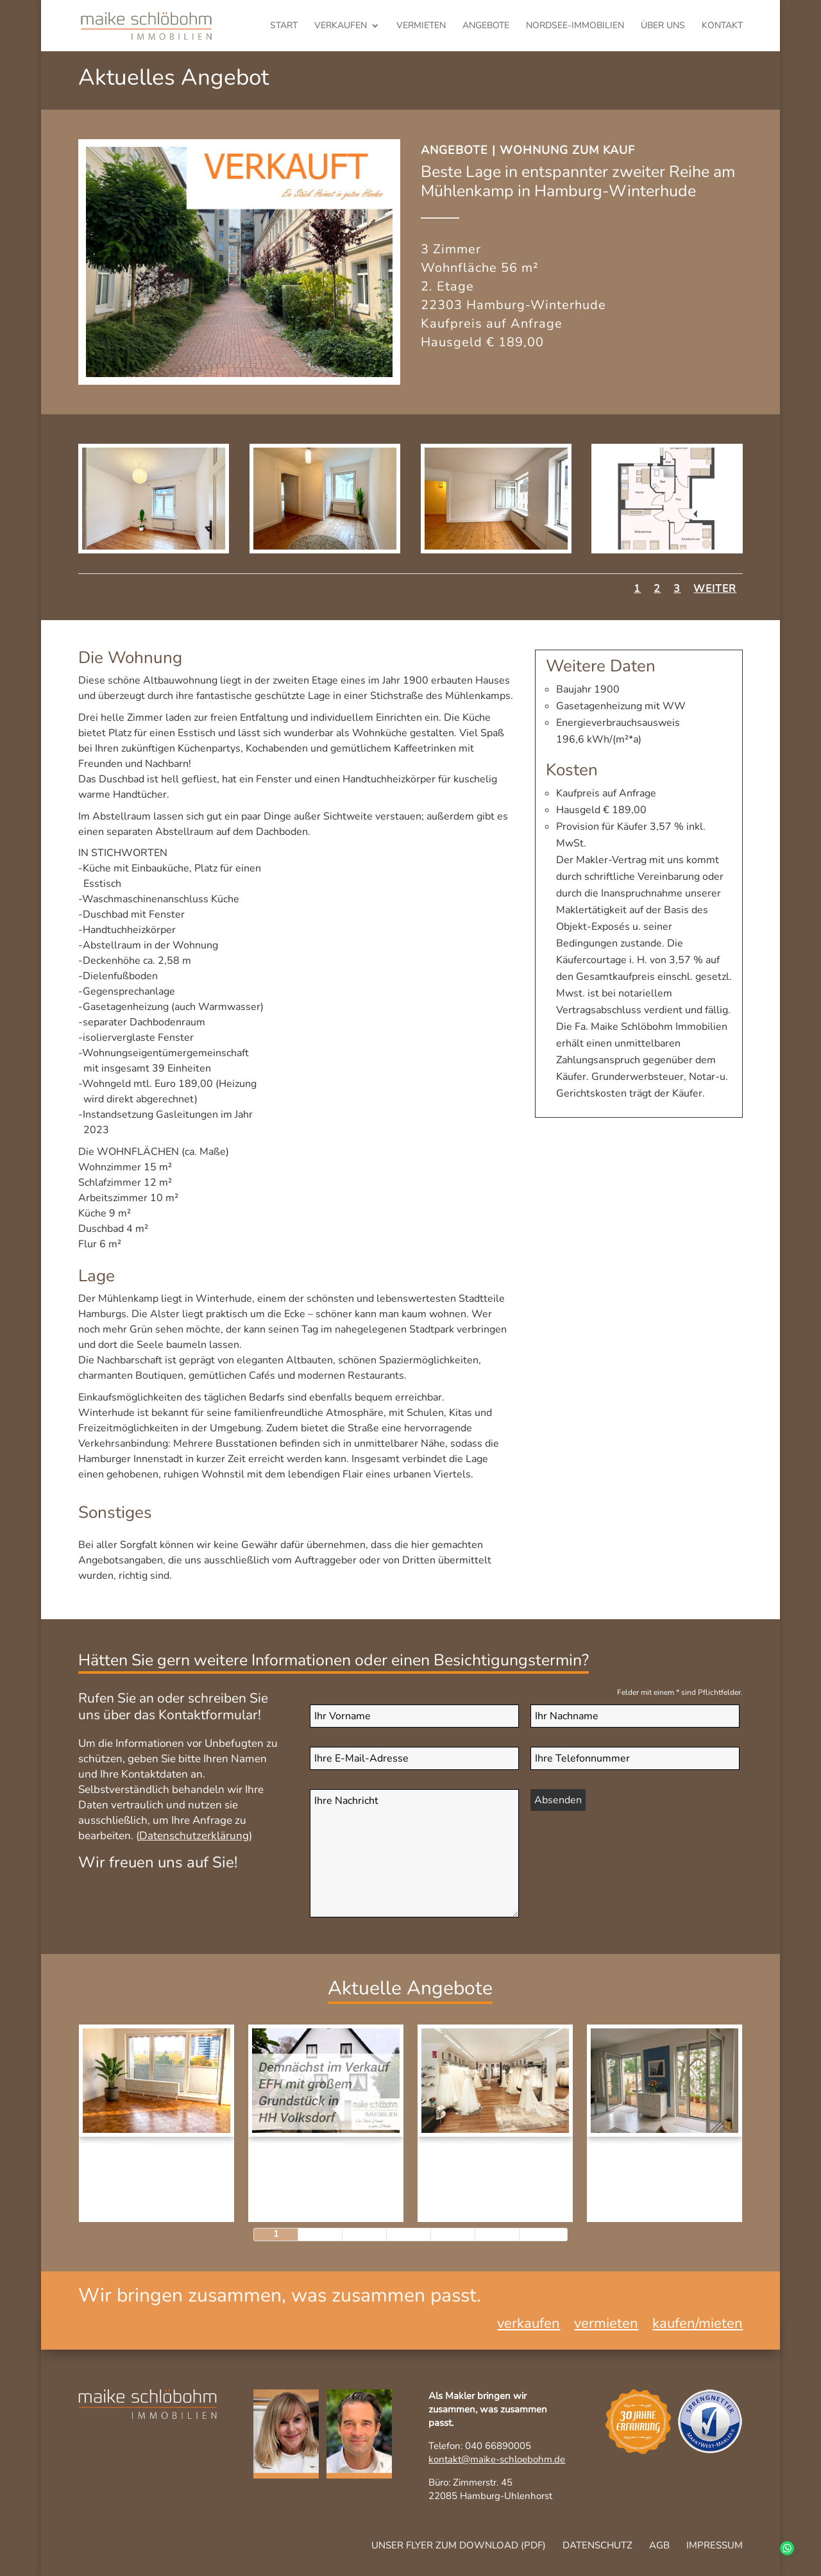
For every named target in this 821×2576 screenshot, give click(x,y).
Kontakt (722, 26)
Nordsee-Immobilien (575, 26)
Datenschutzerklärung (194, 1835)
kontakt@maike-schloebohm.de (496, 2459)
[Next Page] (543, 2234)
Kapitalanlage (125, 2192)
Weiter (714, 589)
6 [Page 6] (497, 2234)
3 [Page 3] (364, 2234)
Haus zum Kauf (296, 2205)
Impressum (714, 2545)
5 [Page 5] (452, 2234)
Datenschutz (597, 2545)
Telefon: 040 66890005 (479, 2445)
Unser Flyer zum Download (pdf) (458, 2545)
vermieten (421, 26)
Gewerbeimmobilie (473, 2205)
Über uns (663, 26)
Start (284, 26)
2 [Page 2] (320, 2234)
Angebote (485, 26)
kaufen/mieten (697, 2326)
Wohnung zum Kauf (567, 150)
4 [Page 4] (408, 2234)
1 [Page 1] (275, 2234)
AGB (659, 2545)
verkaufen (340, 26)
